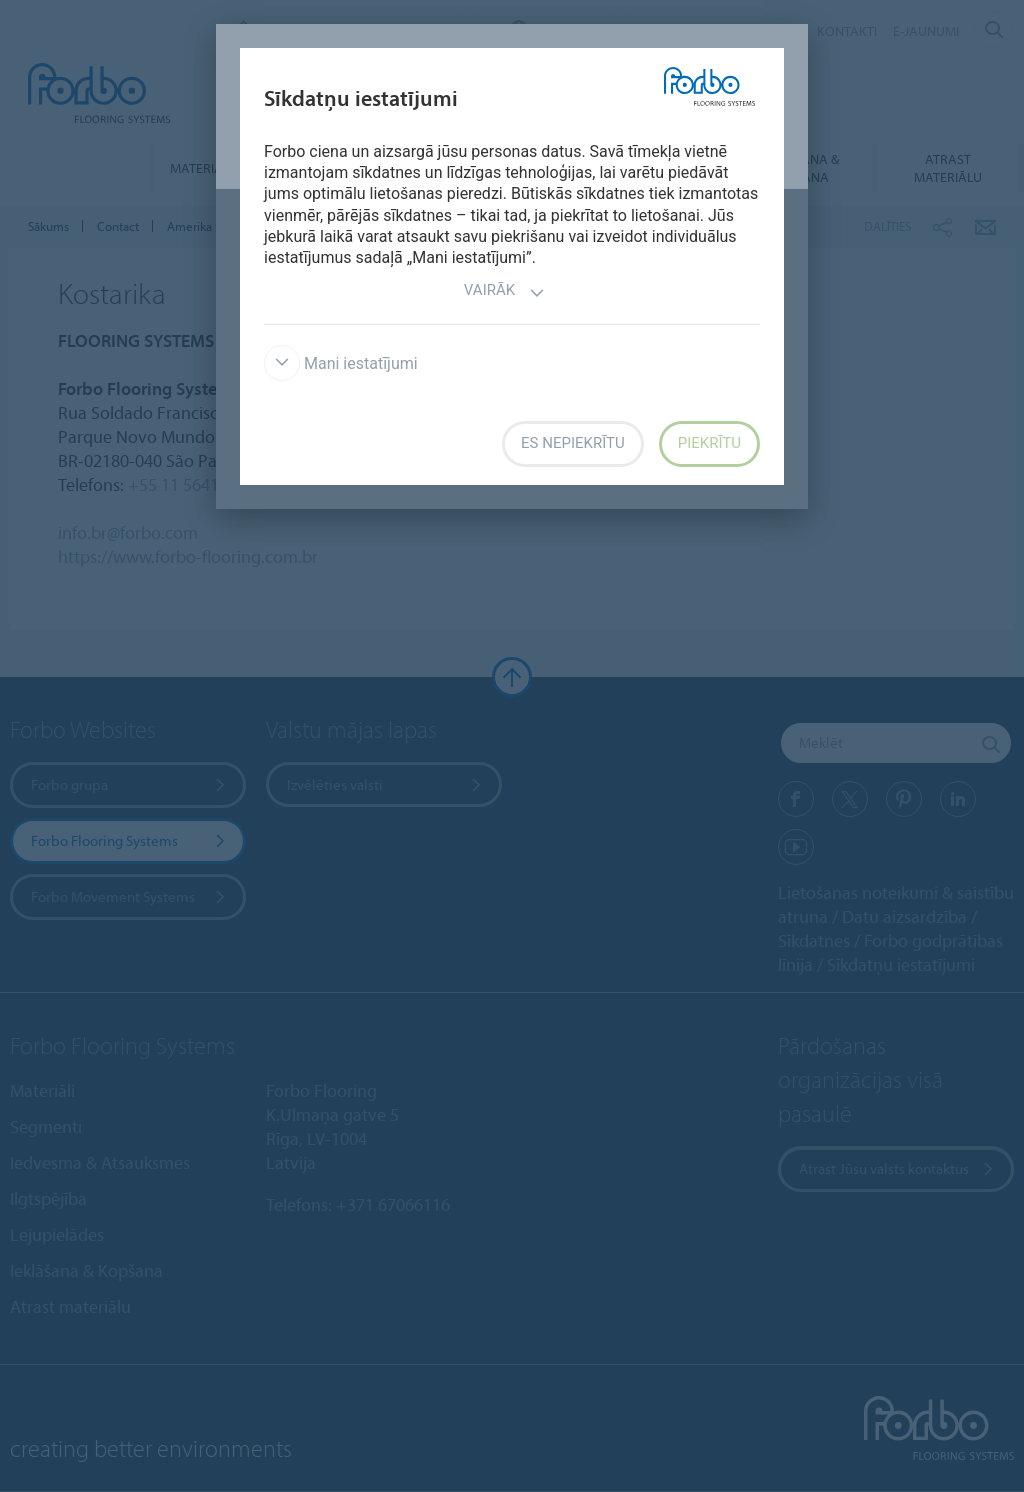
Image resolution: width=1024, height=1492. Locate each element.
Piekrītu (709, 443)
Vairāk (504, 292)
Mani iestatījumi (341, 363)
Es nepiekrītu (573, 443)
